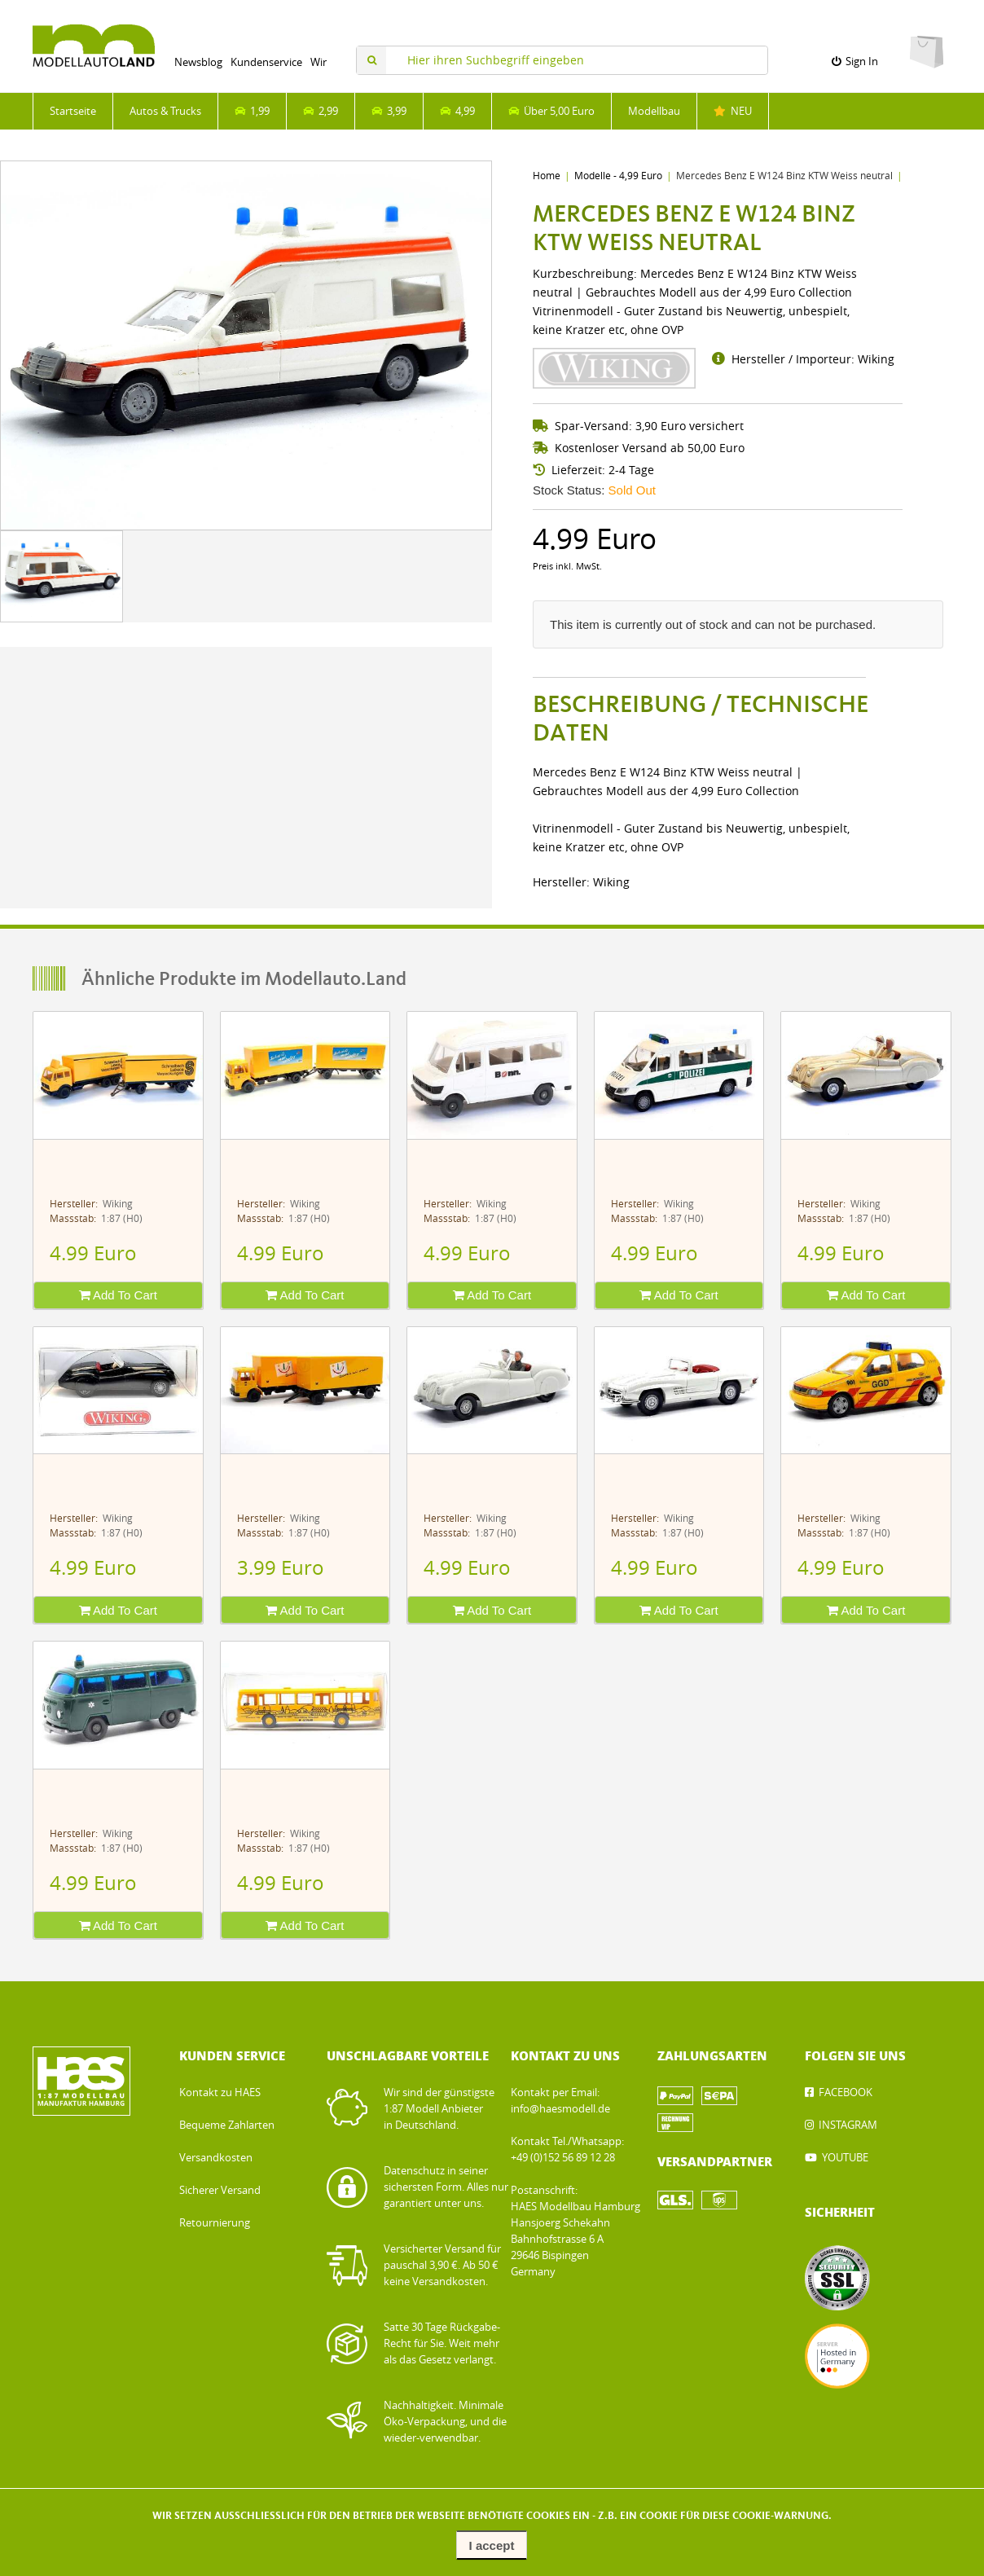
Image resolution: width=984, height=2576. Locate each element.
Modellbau (654, 111)
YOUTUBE (845, 2158)
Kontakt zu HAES (220, 2092)
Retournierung (214, 2223)
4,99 (457, 111)
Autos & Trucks (165, 111)
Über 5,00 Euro (551, 111)
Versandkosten (216, 2158)
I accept (492, 2545)
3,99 (388, 111)
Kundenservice (266, 62)
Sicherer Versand (220, 2190)
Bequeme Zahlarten (227, 2125)
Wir (318, 62)
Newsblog (198, 62)
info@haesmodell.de (560, 2109)
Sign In (855, 61)
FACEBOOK (845, 2092)
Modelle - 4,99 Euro (618, 176)
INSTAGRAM (848, 2125)
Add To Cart (118, 1295)
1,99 (252, 111)
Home (546, 176)
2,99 (320, 111)
